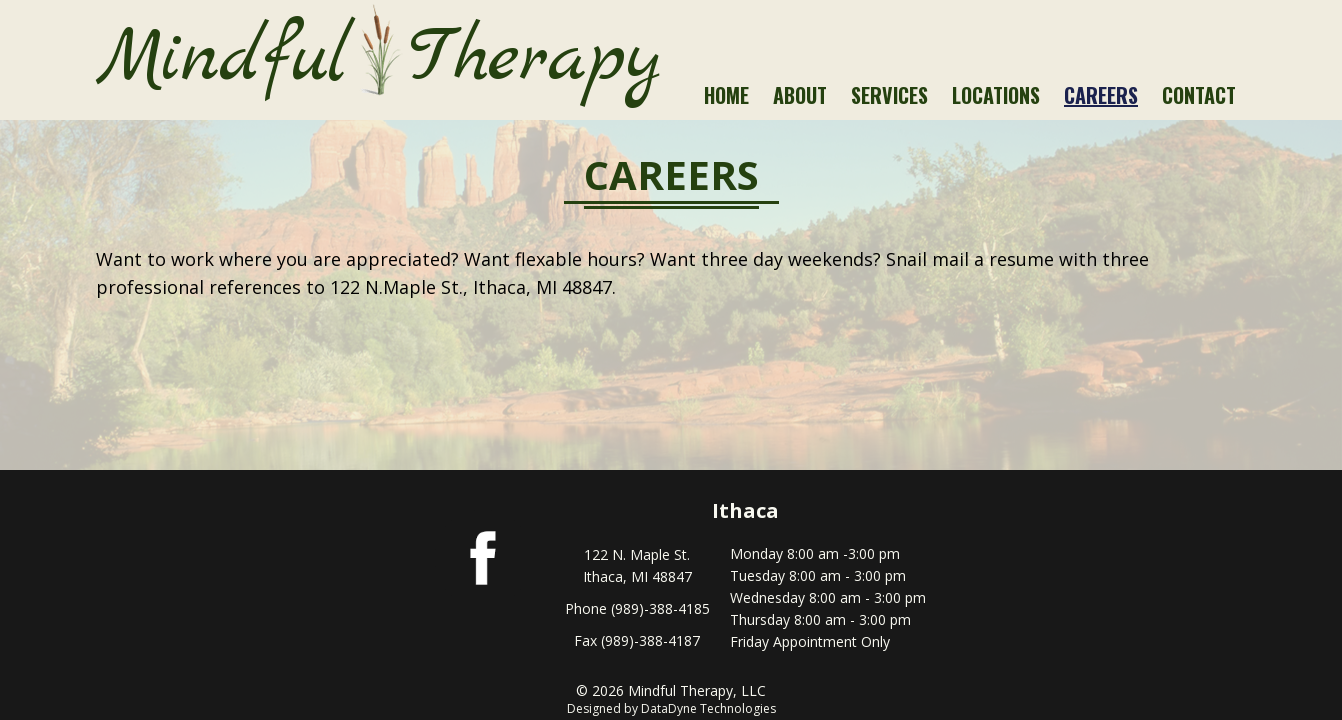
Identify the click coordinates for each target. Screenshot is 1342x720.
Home (726, 95)
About (800, 95)
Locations (996, 95)
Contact (1199, 95)
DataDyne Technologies (708, 708)
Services (889, 95)
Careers (1101, 95)
